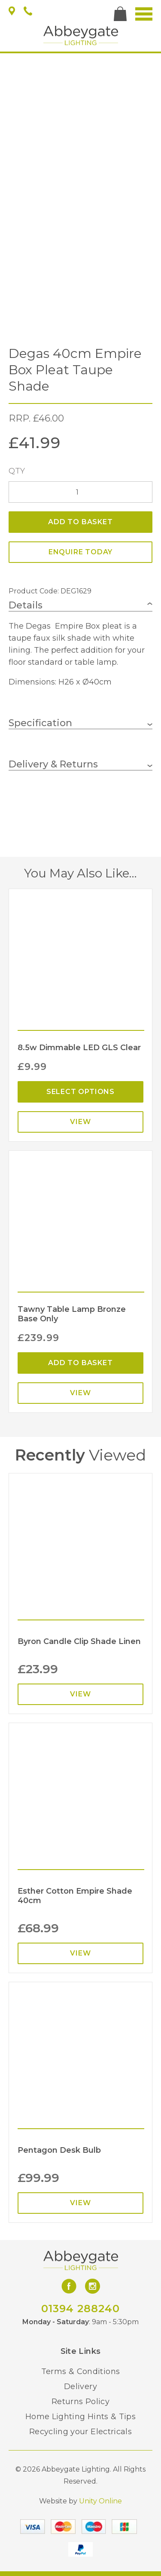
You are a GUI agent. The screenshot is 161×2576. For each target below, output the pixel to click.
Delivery (80, 2386)
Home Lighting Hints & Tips (80, 2416)
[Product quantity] (80, 492)
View (80, 1122)
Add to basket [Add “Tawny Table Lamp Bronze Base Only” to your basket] (80, 1363)
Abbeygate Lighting (80, 35)
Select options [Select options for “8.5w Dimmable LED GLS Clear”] (80, 1092)
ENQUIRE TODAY (80, 552)
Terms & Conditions (80, 2371)
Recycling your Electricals (80, 2431)
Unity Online (100, 2501)
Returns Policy (80, 2401)
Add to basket (80, 522)
